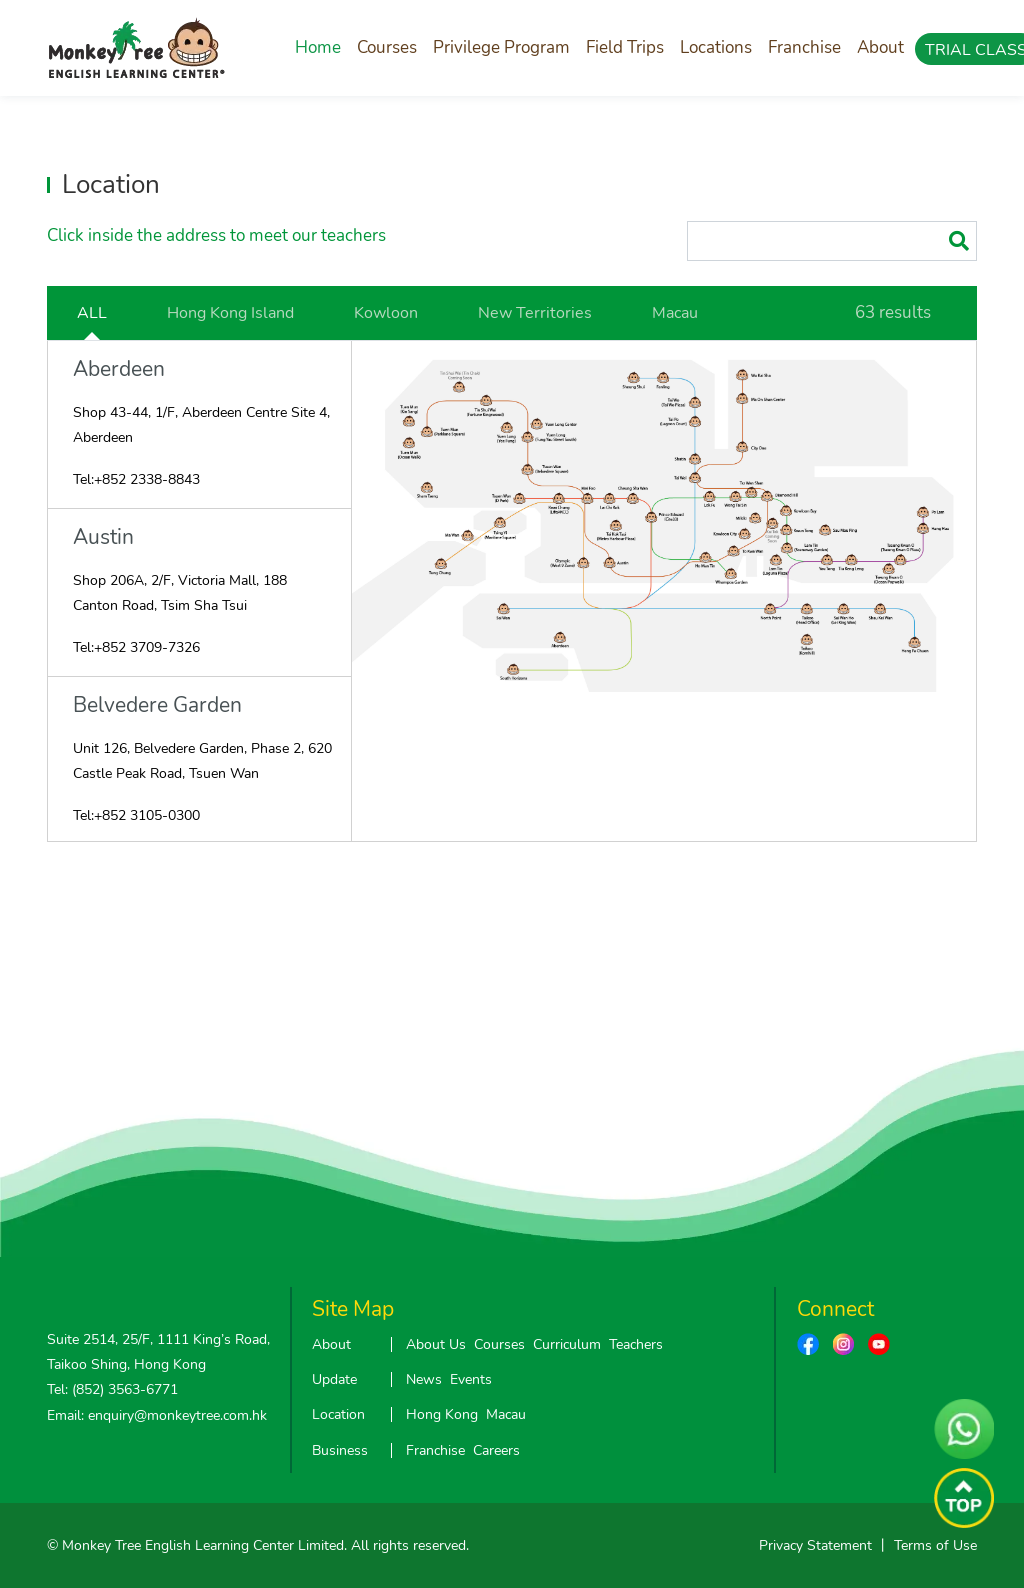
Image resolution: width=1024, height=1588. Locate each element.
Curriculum (567, 1344)
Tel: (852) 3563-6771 (112, 1389)
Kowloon (386, 313)
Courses (387, 47)
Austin (103, 537)
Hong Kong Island (230, 313)
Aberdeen (119, 369)
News (424, 1379)
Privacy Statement (815, 1545)
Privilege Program (501, 47)
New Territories (535, 313)
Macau (675, 313)
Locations (716, 47)
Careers (496, 1450)
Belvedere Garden (157, 705)
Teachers (636, 1344)
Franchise (804, 47)
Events (471, 1379)
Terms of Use (935, 1545)
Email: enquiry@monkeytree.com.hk (157, 1415)
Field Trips (625, 47)
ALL (92, 313)
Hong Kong (442, 1414)
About (880, 47)
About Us (436, 1344)
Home (318, 47)
